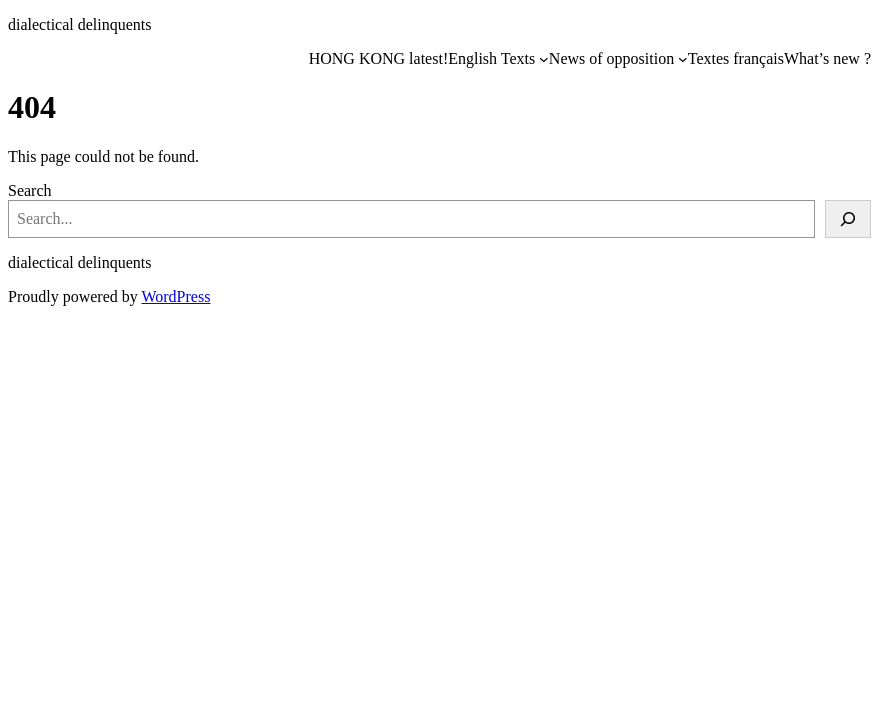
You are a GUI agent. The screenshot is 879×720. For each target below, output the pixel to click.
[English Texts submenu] (544, 59)
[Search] (848, 219)
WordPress (175, 296)
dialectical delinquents (80, 24)
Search (30, 190)
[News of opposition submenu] (683, 59)
